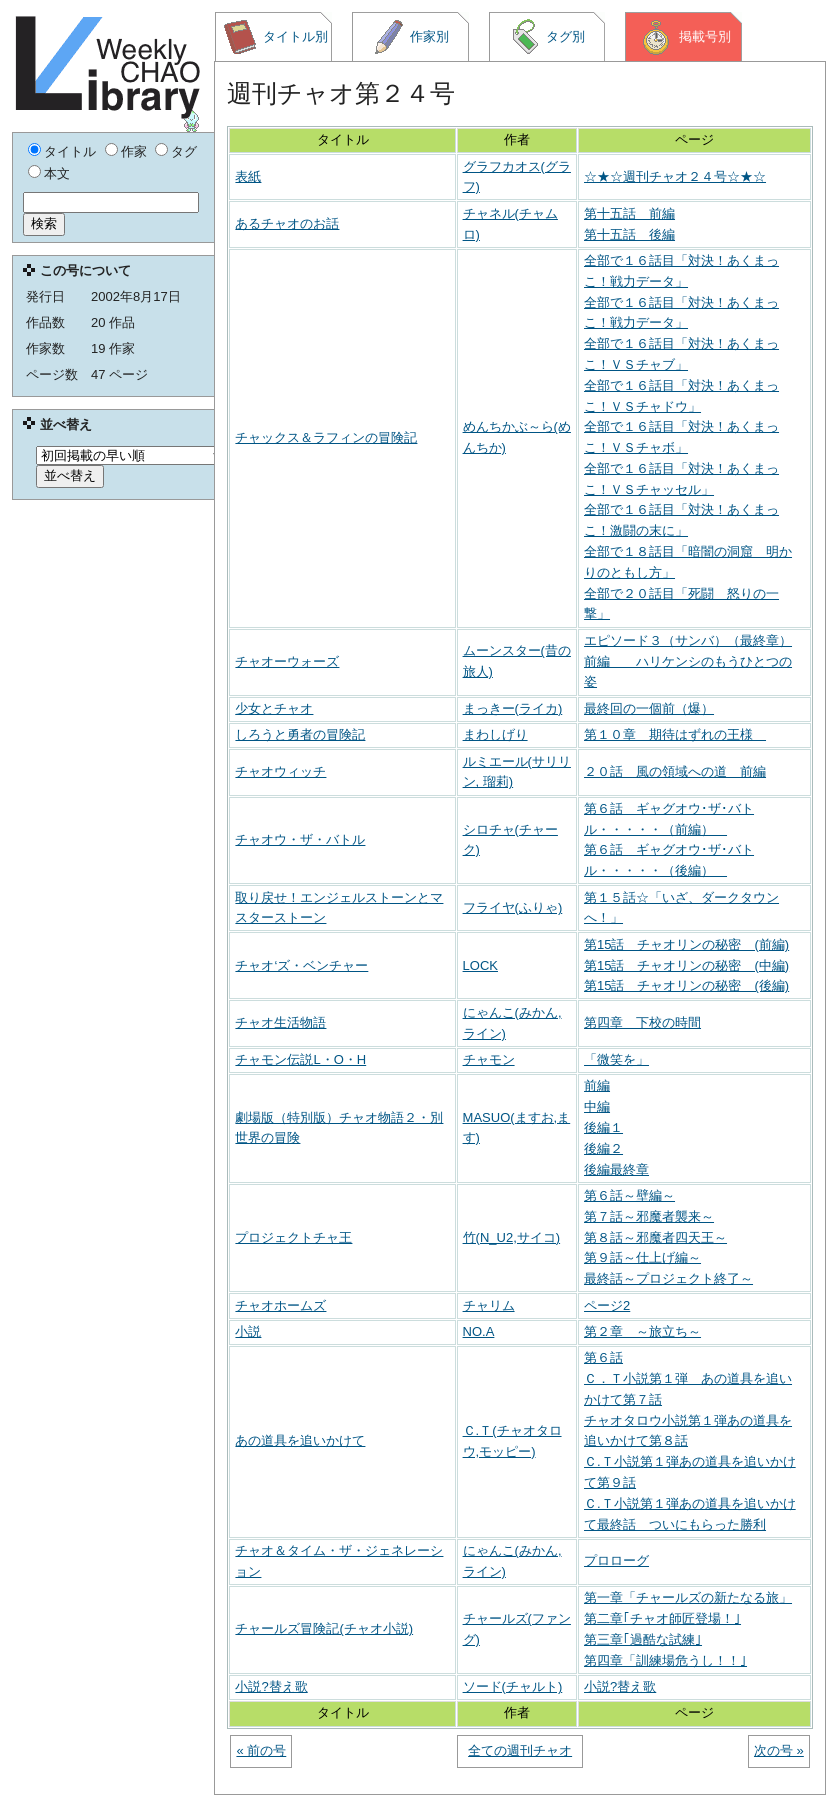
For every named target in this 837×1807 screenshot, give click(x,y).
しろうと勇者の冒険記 (300, 734)
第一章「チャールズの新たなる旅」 (688, 1597)
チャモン (489, 1059)
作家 (134, 151)
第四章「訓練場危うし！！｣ (665, 1660)
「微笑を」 (616, 1059)
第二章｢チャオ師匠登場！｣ (662, 1618)
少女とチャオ (274, 708)
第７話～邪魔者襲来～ (649, 1216)
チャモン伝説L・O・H (300, 1059)
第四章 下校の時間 (642, 1022)
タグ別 (547, 37)
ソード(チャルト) (513, 1686)
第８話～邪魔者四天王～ (655, 1237)
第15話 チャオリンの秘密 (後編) (686, 985)
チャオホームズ (280, 1305)
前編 (597, 1085)
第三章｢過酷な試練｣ (643, 1639)
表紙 (248, 176)
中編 (597, 1106)
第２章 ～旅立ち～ (642, 1331)
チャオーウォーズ (287, 661)
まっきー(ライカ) (513, 708)
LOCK (480, 965)
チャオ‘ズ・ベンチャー (301, 965)
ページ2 (607, 1305)
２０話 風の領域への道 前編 (675, 771)
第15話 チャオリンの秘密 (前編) (686, 944)
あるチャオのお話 (287, 223)
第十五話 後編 (629, 234)
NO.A (479, 1331)
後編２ (603, 1148)
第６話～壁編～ (629, 1195)
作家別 (411, 37)
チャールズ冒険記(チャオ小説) (324, 1628)
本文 (57, 173)
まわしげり (495, 734)
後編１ (603, 1127)
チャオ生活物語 (280, 1022)
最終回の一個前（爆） (649, 708)
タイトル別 (275, 37)
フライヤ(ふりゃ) (513, 907)
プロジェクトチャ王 (293, 1237)
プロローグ (616, 1560)
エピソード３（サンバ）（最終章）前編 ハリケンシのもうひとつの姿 (688, 661)
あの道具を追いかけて (300, 1440)
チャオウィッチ (280, 771)
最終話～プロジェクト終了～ (668, 1278)
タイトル (70, 151)
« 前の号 (261, 1750)
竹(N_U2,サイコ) (512, 1237)
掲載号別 (684, 37)
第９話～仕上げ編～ (642, 1257)
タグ (184, 151)
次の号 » (779, 1750)
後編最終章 (616, 1169)
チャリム (489, 1305)
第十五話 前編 (629, 213)
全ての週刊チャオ (520, 1750)
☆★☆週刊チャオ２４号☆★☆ (675, 176)
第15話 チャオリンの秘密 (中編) (686, 965)
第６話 (603, 1357)
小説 (248, 1331)
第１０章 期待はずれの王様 (675, 734)
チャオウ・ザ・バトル (300, 839)
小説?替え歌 (271, 1686)
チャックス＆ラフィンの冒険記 (326, 437)
